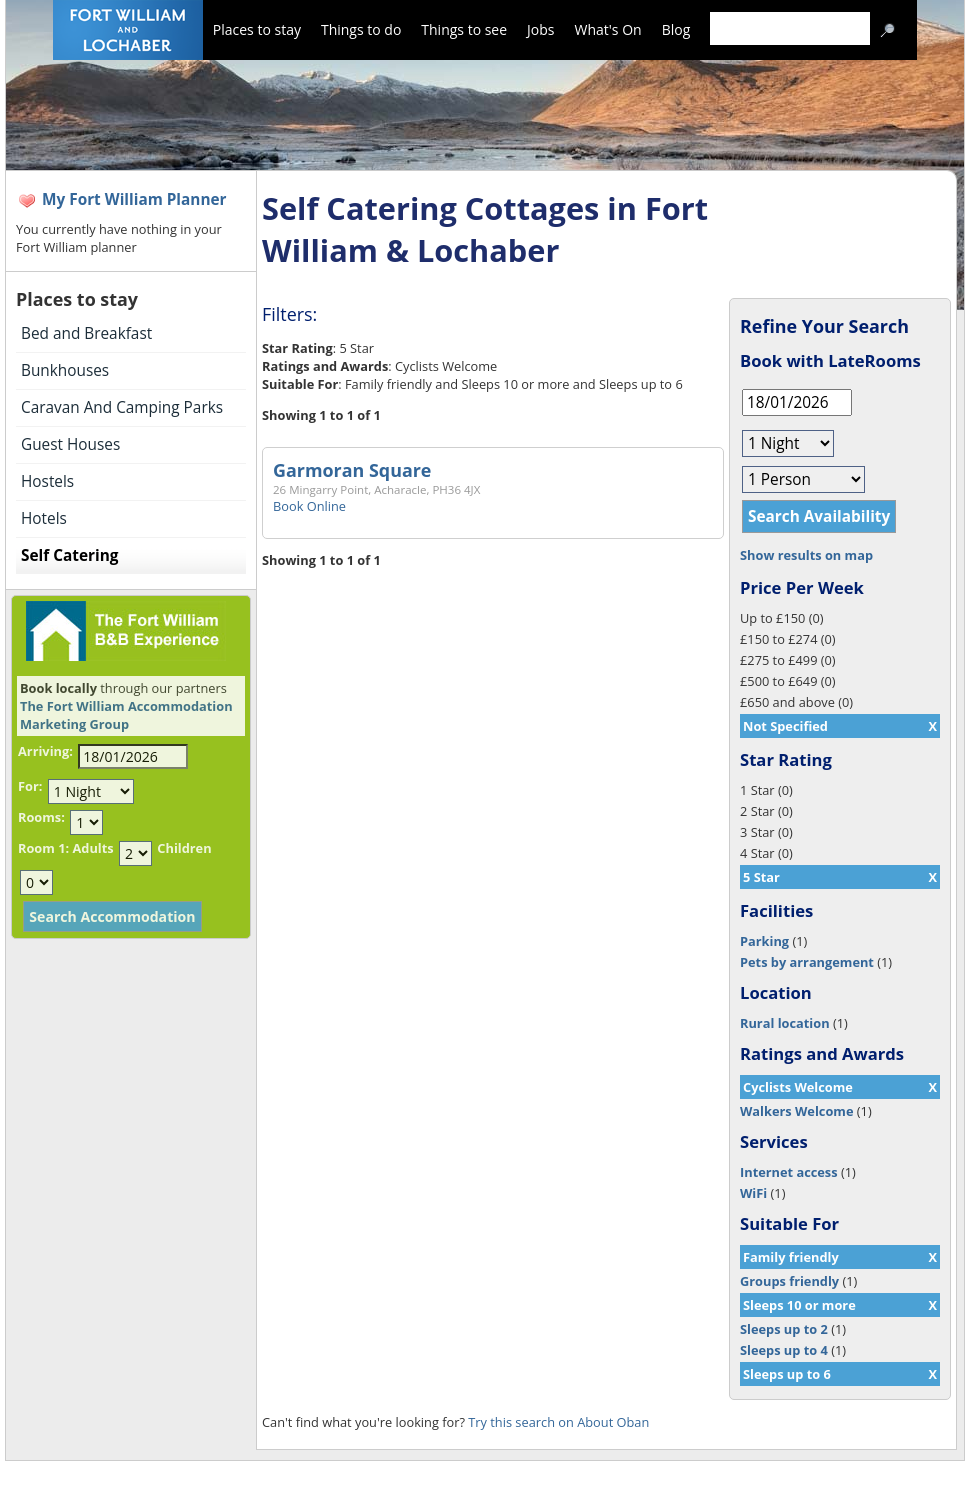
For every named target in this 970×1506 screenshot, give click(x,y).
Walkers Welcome (796, 1111)
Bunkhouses (65, 370)
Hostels (47, 481)
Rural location (785, 1023)
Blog (676, 29)
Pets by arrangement (807, 962)
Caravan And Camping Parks (122, 407)
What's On (608, 29)
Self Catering (69, 555)
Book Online (309, 506)
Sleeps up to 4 (784, 1350)
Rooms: (41, 817)
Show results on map (806, 555)
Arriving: (45, 751)
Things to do (361, 29)
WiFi (753, 1193)
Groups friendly (789, 1281)
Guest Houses (70, 444)
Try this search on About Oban (558, 1422)
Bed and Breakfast (86, 333)
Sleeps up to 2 (784, 1329)
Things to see (464, 29)
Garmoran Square (352, 470)
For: (30, 786)
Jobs (540, 29)
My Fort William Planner (134, 199)
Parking (764, 941)
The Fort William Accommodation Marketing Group (126, 715)
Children (184, 848)
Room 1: (43, 848)
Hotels (44, 518)
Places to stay (257, 29)
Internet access (789, 1172)
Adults (92, 848)
